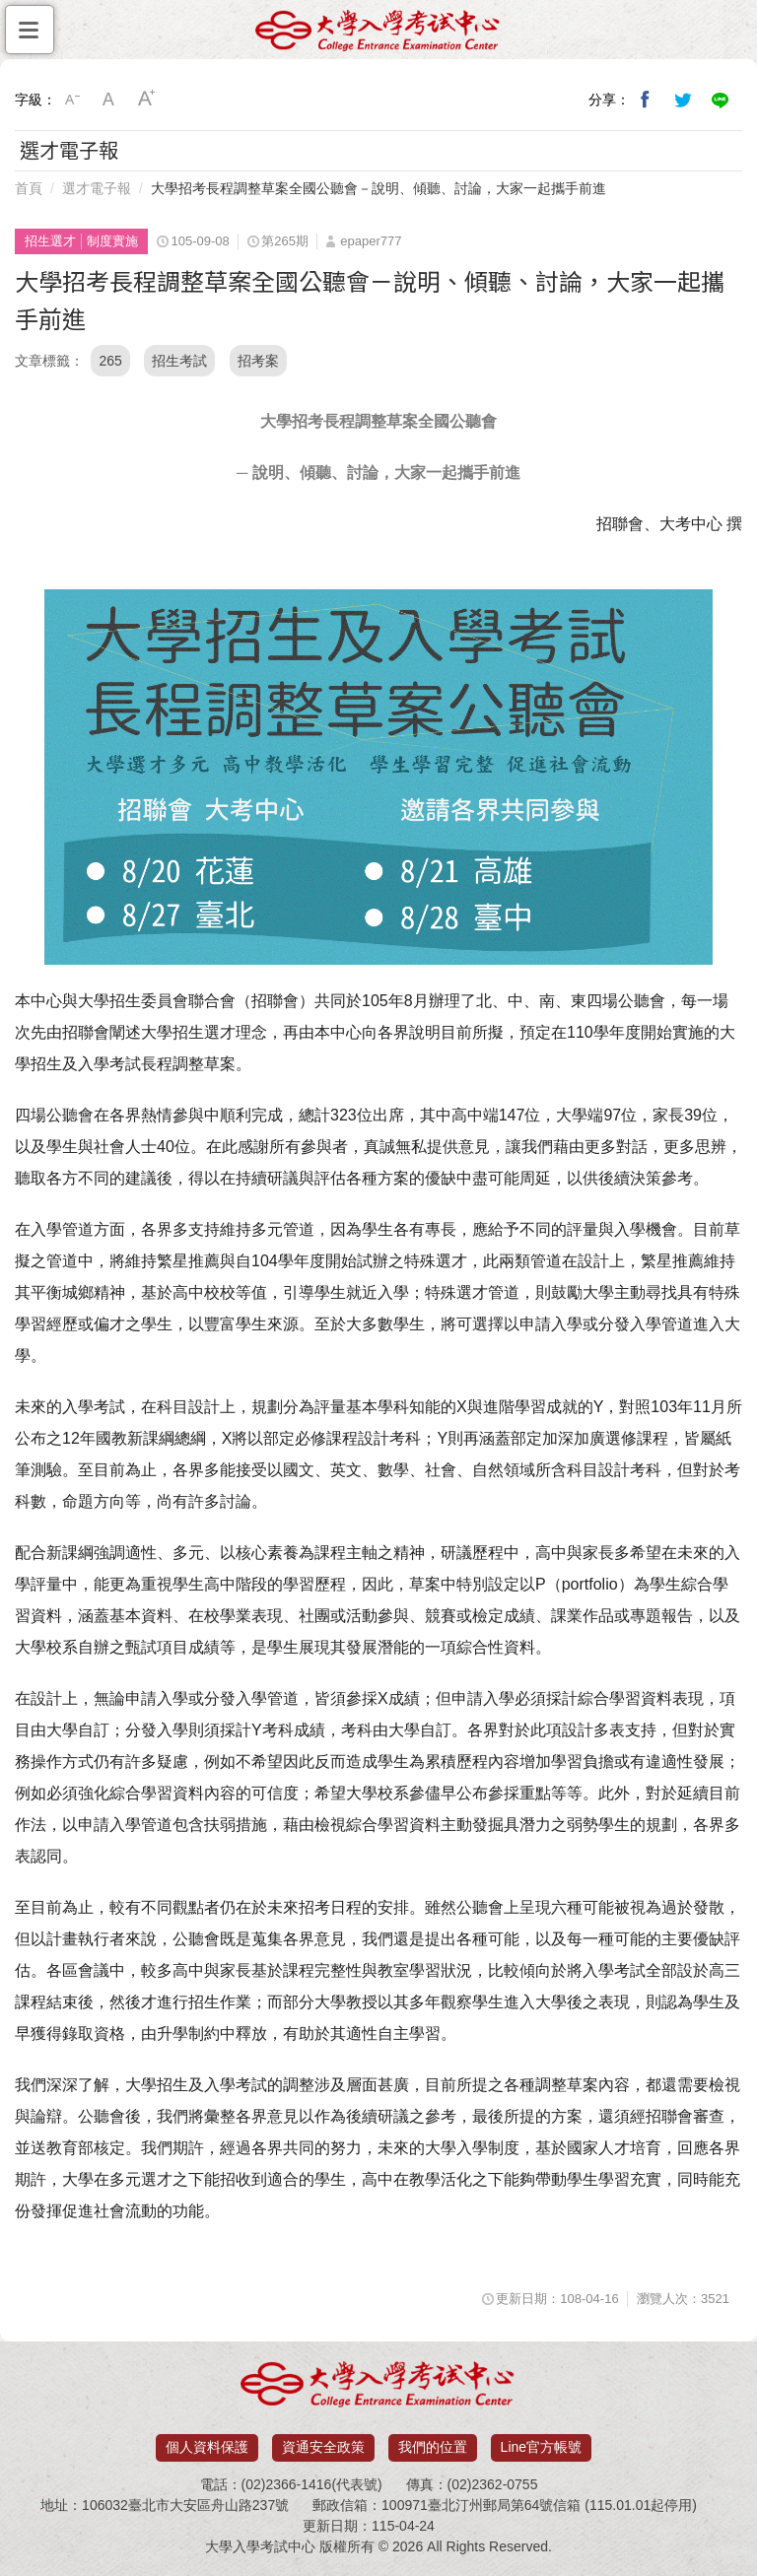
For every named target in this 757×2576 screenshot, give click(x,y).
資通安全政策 (323, 2447)
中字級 (109, 99)
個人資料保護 (207, 2447)
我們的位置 (432, 2447)
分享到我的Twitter (683, 99)
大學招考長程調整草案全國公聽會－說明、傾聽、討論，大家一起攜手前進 (378, 188)
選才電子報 (96, 188)
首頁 (28, 188)
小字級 (72, 99)
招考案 (258, 361)
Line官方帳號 (541, 2447)
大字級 (147, 99)
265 (110, 361)
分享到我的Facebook (645, 99)
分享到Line (720, 99)
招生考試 (179, 361)
